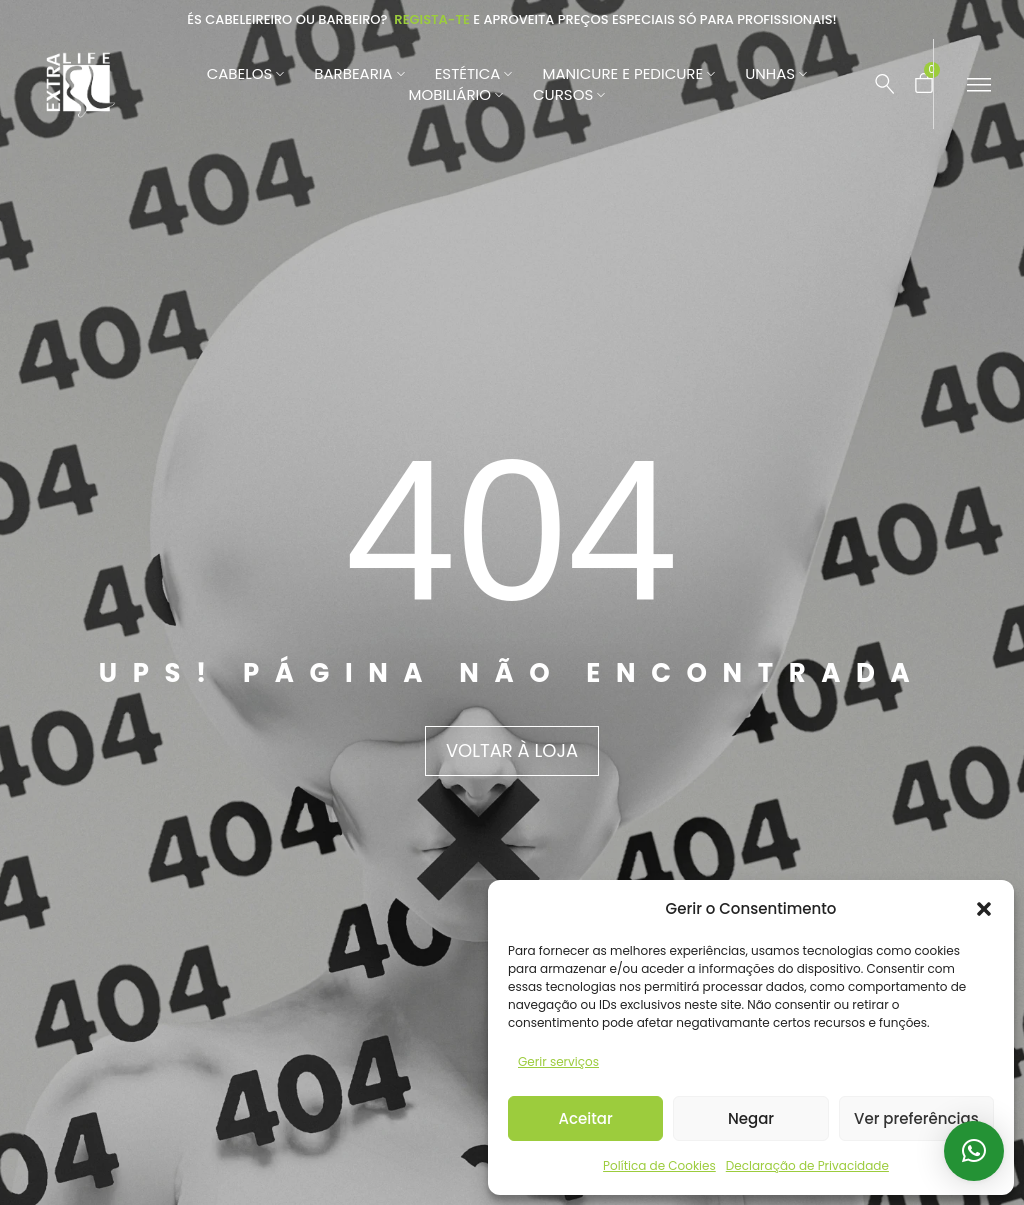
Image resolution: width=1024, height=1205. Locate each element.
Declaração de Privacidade (807, 1165)
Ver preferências (916, 1118)
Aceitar (586, 1118)
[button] (984, 909)
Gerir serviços (558, 1061)
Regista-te (432, 19)
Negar (751, 1118)
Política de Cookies (659, 1165)
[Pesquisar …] (885, 84)
